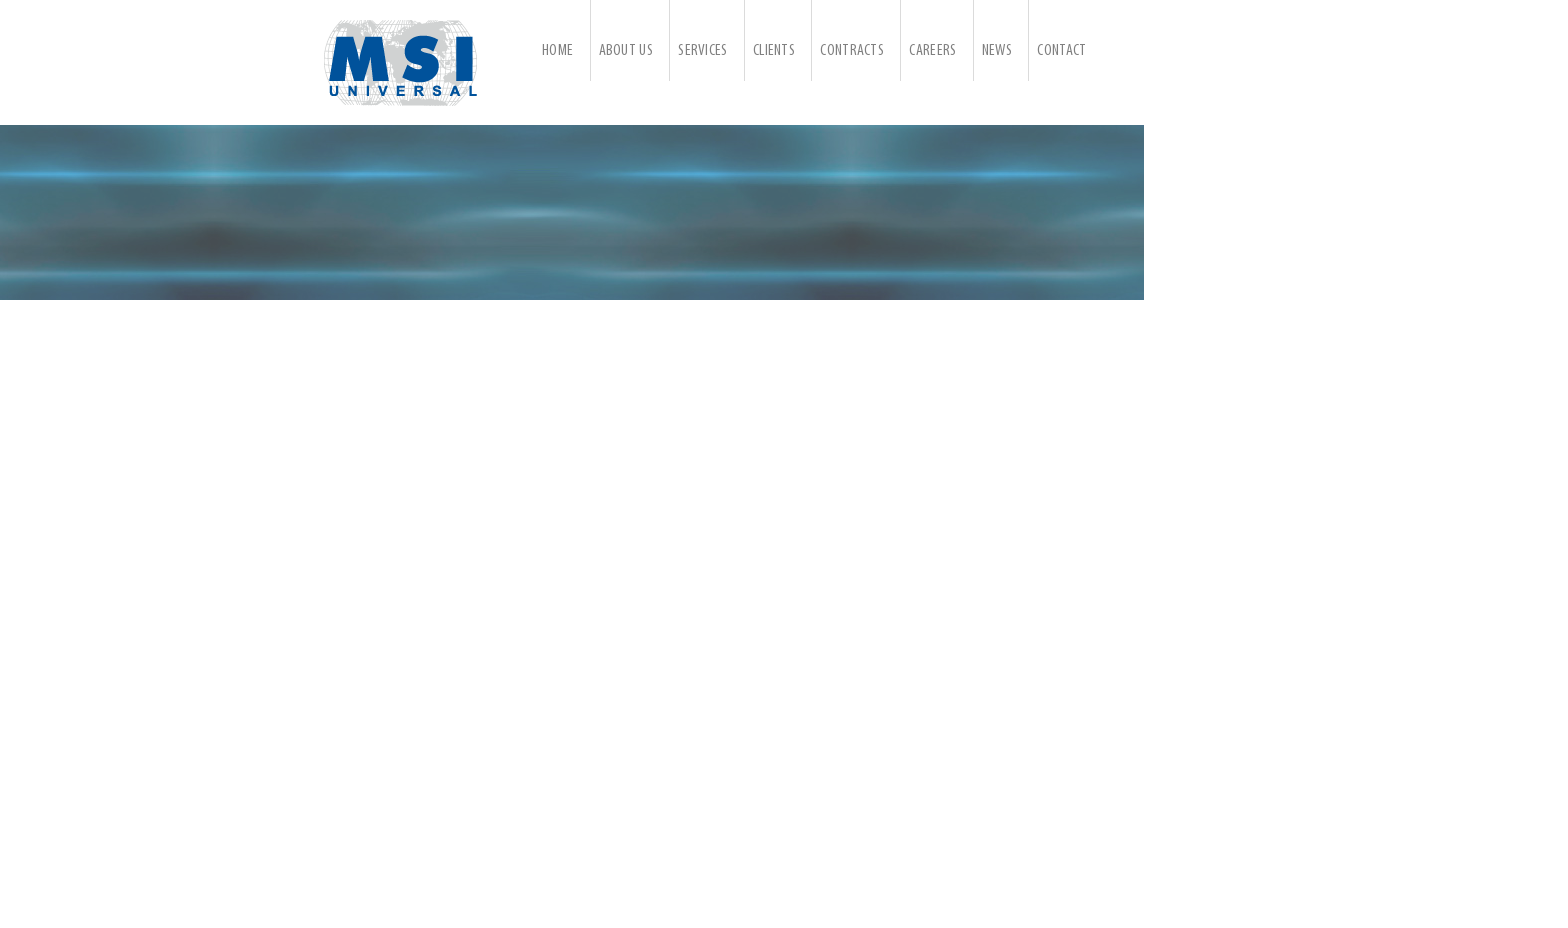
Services (702, 51)
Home (557, 51)
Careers (932, 51)
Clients (774, 51)
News (997, 51)
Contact (1061, 51)
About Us (626, 51)
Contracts (852, 51)
